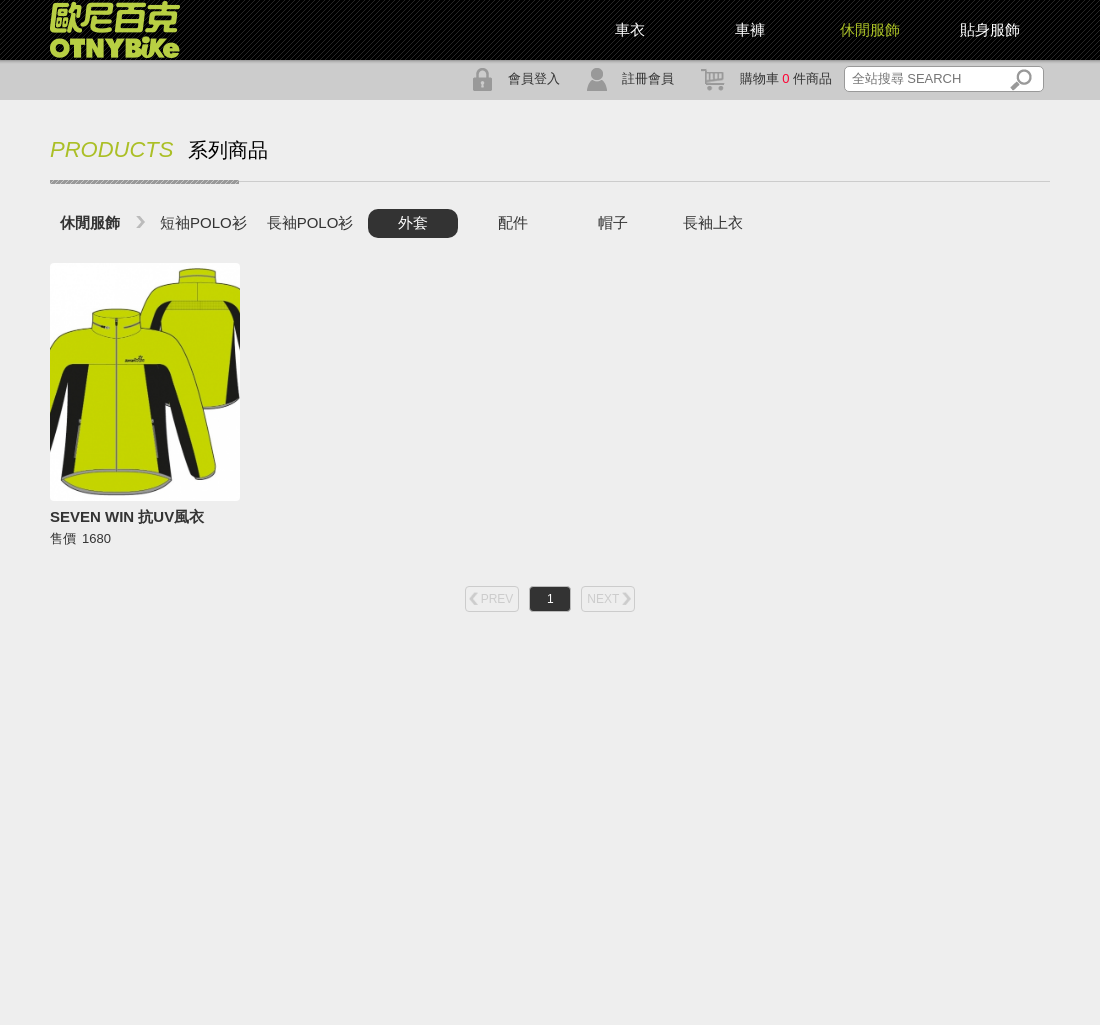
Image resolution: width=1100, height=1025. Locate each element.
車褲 (750, 29)
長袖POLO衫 (310, 222)
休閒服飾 (90, 222)
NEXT (603, 599)
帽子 (613, 222)
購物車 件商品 (766, 78)
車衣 (630, 29)
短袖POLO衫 (203, 222)
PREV (497, 599)
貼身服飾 (990, 29)
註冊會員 (630, 78)
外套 (413, 222)
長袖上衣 (713, 222)
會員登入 (516, 78)
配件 (513, 222)
